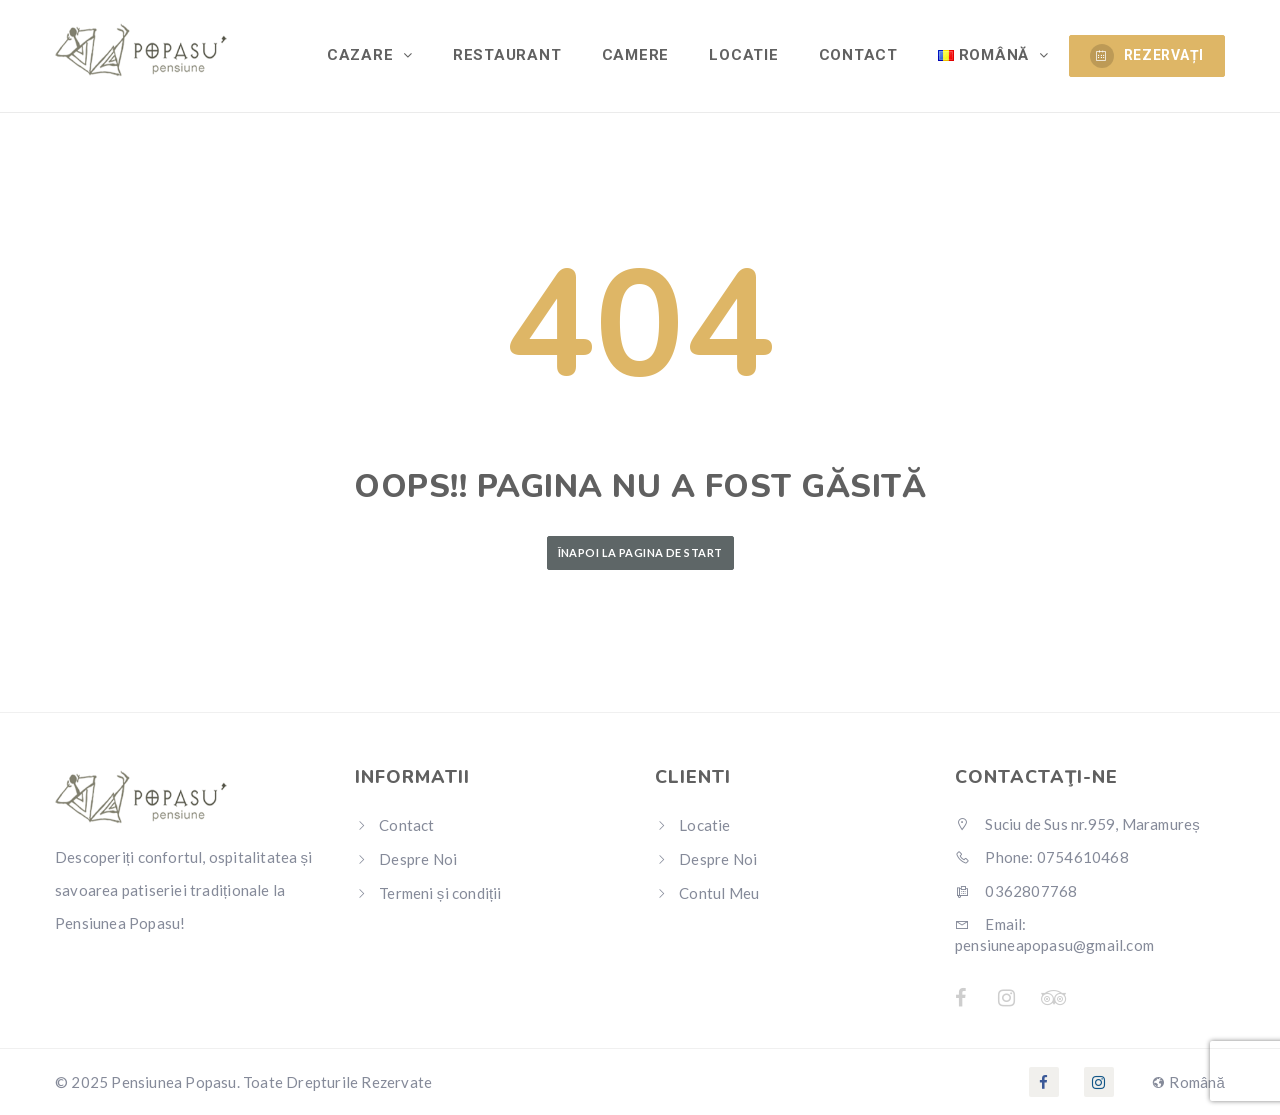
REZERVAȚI (1147, 56)
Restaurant (508, 55)
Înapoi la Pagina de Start (640, 552)
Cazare (363, 55)
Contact (858, 55)
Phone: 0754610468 (1042, 857)
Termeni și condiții (440, 893)
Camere (636, 55)
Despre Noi (418, 859)
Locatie (744, 55)
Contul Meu (719, 893)
